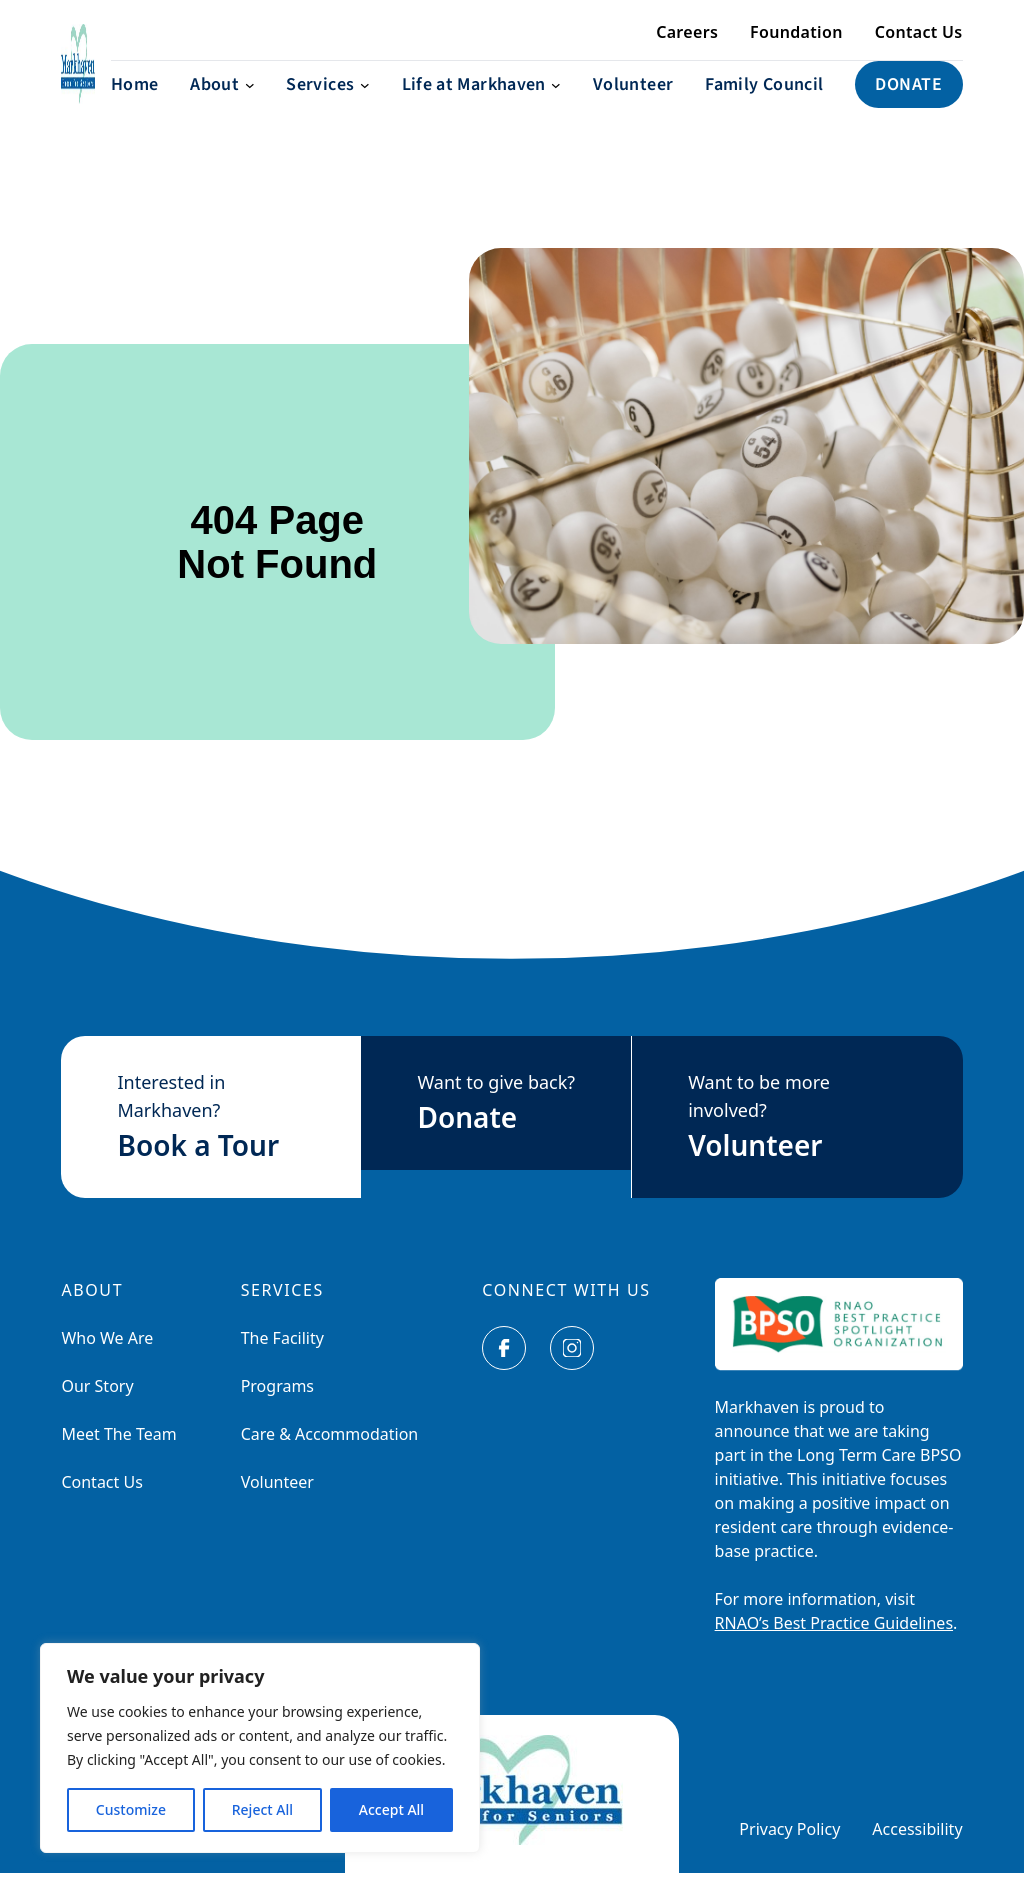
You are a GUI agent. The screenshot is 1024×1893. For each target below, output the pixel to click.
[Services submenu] (327, 104)
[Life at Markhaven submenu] (481, 104)
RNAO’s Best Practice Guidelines (834, 1643)
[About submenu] (222, 104)
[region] (260, 1748)
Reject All (262, 1809)
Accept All (391, 1809)
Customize (131, 1809)
